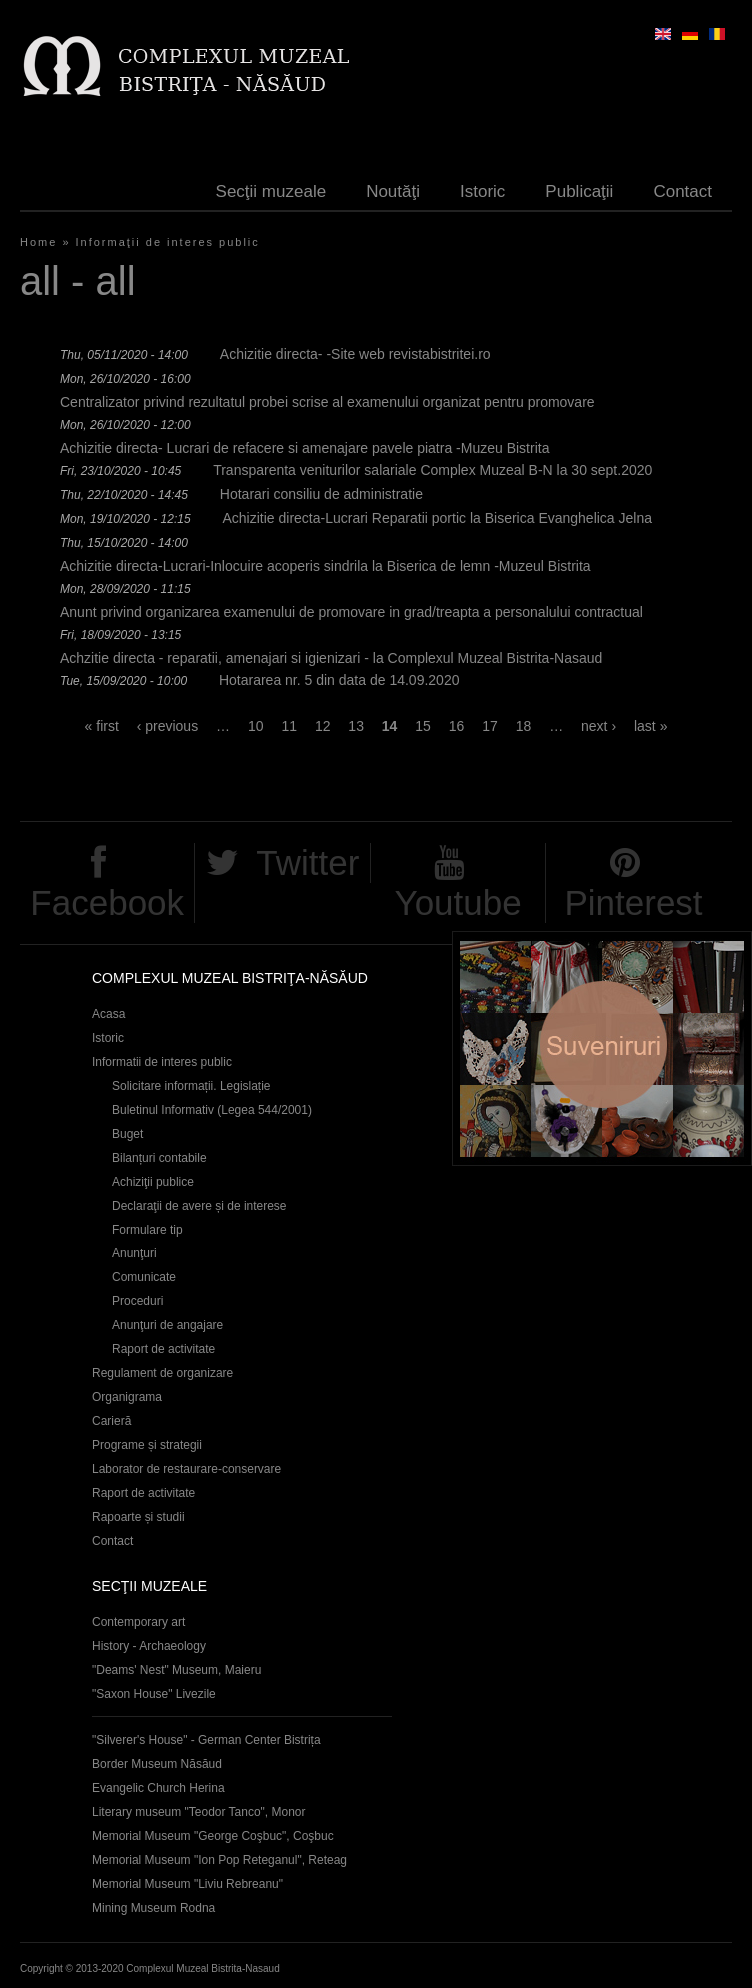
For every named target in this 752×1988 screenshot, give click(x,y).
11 (289, 726)
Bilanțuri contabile (159, 1158)
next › (598, 726)
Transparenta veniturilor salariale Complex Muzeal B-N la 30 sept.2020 (432, 470)
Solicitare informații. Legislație (191, 1086)
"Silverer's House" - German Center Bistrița (206, 1740)
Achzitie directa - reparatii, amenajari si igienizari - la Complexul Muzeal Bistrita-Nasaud (331, 658)
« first (102, 726)
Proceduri (137, 1301)
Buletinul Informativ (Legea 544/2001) (212, 1110)
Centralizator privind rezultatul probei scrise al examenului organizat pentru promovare (327, 402)
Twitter (307, 862)
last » (650, 726)
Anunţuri (134, 1253)
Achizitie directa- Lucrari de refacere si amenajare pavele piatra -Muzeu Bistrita (304, 448)
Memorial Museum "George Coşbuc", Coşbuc (213, 1836)
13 (356, 726)
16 (457, 726)
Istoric (482, 191)
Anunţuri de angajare (167, 1325)
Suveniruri (602, 1048)
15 (423, 726)
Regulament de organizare (162, 1373)
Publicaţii (579, 191)
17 (490, 726)
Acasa (108, 1014)
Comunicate (144, 1277)
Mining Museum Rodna (153, 1908)
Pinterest (633, 902)
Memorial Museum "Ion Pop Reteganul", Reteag (219, 1860)
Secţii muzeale (271, 191)
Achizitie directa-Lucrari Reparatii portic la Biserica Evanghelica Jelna (437, 518)
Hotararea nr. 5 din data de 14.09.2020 (339, 680)
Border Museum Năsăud (157, 1764)
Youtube (458, 902)
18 (524, 726)
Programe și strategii (147, 1445)
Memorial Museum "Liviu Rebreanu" (187, 1884)
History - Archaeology (149, 1646)
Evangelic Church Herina (158, 1788)
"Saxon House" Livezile (154, 1694)
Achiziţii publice (153, 1182)
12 (323, 726)
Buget (127, 1134)
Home (38, 242)
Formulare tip (147, 1230)
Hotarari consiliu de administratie (321, 494)
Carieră (111, 1421)
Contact (682, 191)
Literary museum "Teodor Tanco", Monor (198, 1812)
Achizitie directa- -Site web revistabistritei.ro (355, 354)
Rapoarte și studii (138, 1517)
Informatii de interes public (162, 1062)
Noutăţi (393, 191)
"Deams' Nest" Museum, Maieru (176, 1670)
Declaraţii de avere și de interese (199, 1206)
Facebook (107, 902)
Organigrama (127, 1397)
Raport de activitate (163, 1349)
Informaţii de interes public (168, 242)
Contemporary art (138, 1622)
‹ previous (167, 726)
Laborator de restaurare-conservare (186, 1469)
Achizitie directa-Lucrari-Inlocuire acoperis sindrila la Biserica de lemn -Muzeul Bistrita (325, 566)
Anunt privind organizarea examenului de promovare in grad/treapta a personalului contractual (351, 612)
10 (256, 726)
